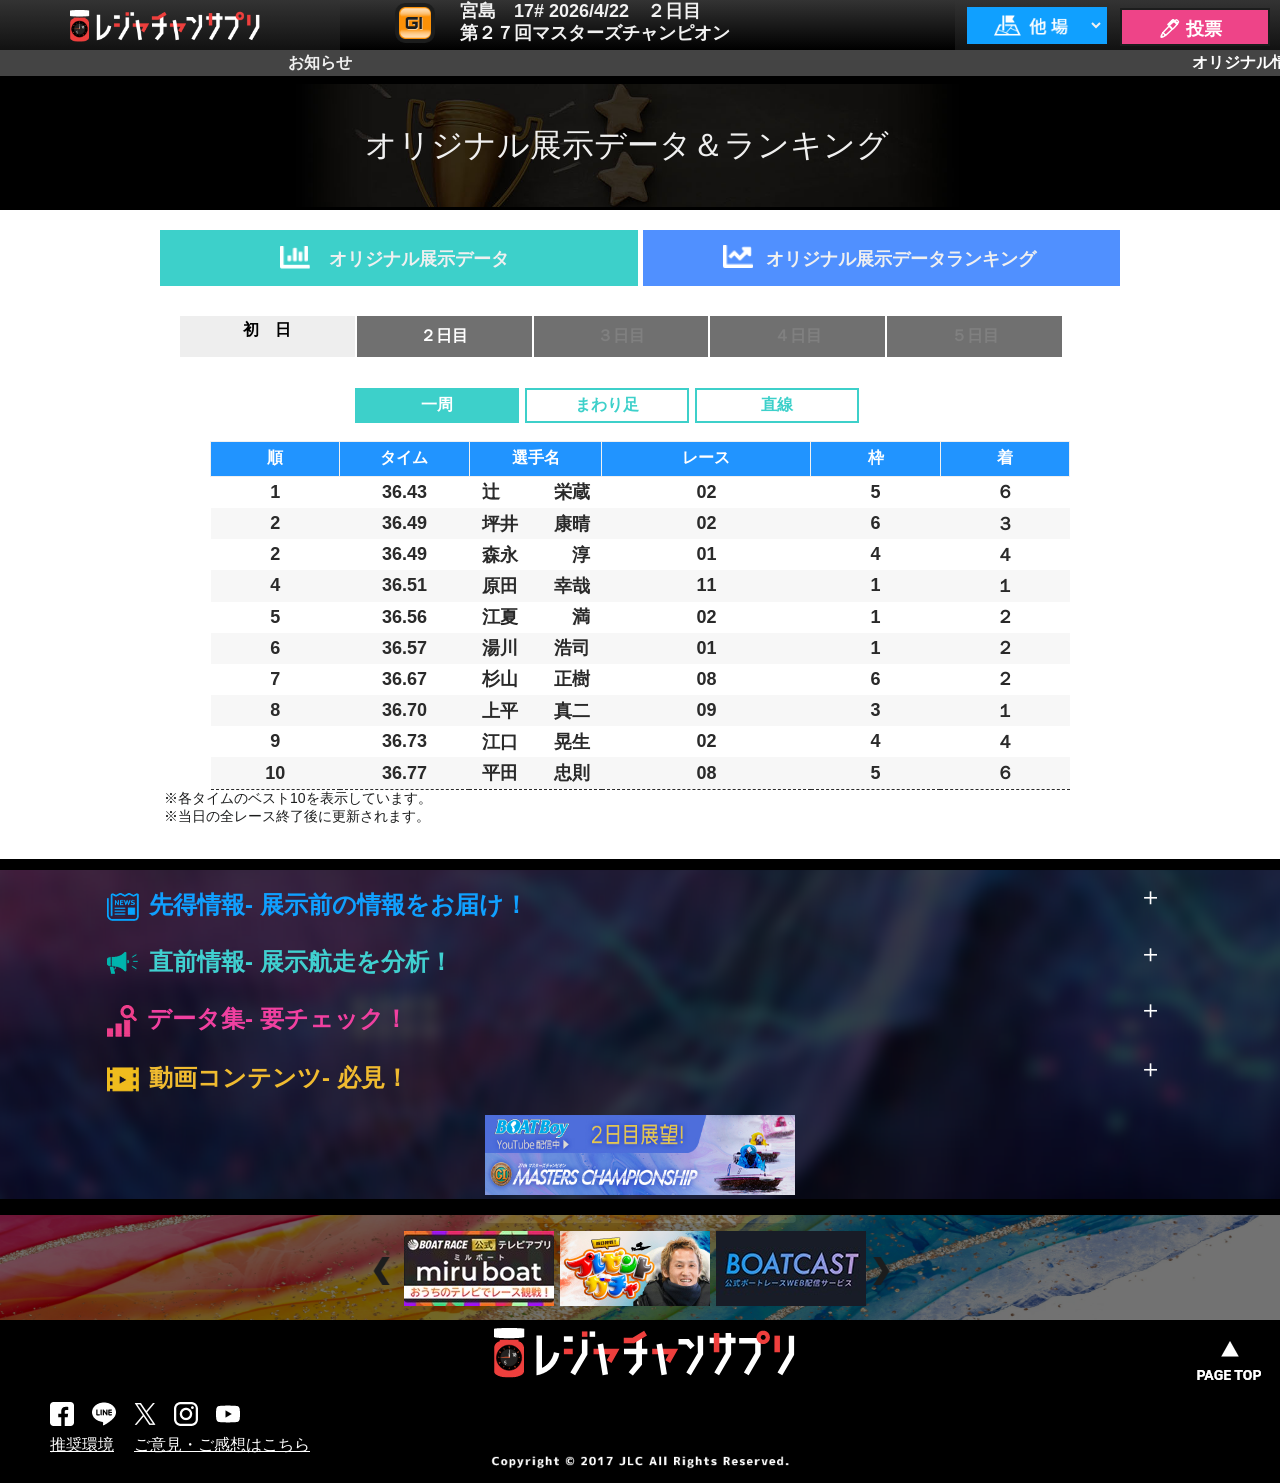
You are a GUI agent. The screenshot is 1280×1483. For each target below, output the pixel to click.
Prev (384, 1271)
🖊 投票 (1190, 29)
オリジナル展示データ (419, 259)
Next (883, 1271)
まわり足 (607, 404)
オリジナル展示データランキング (901, 259)
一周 (437, 404)
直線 (777, 404)
